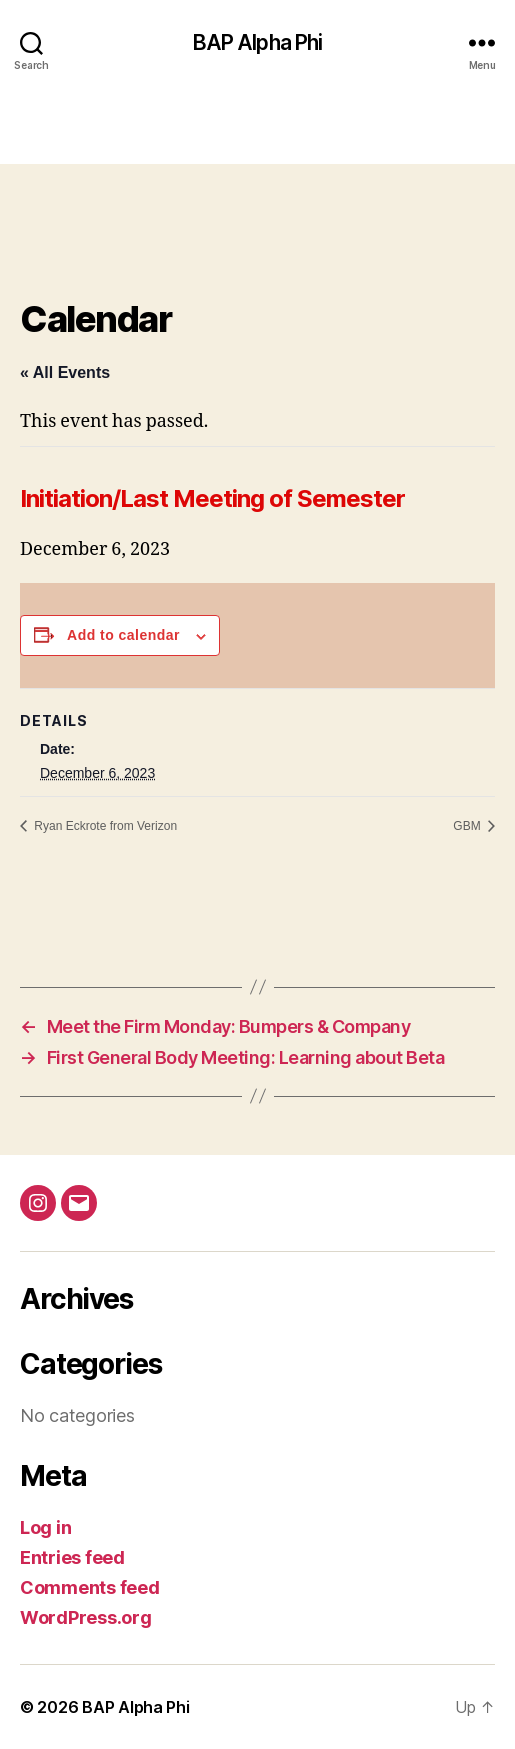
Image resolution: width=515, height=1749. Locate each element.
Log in (45, 1527)
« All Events (65, 372)
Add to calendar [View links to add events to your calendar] (123, 635)
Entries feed (72, 1557)
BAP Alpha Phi (258, 42)
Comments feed (90, 1587)
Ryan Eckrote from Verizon (104, 826)
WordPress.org (86, 1617)
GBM (468, 826)
